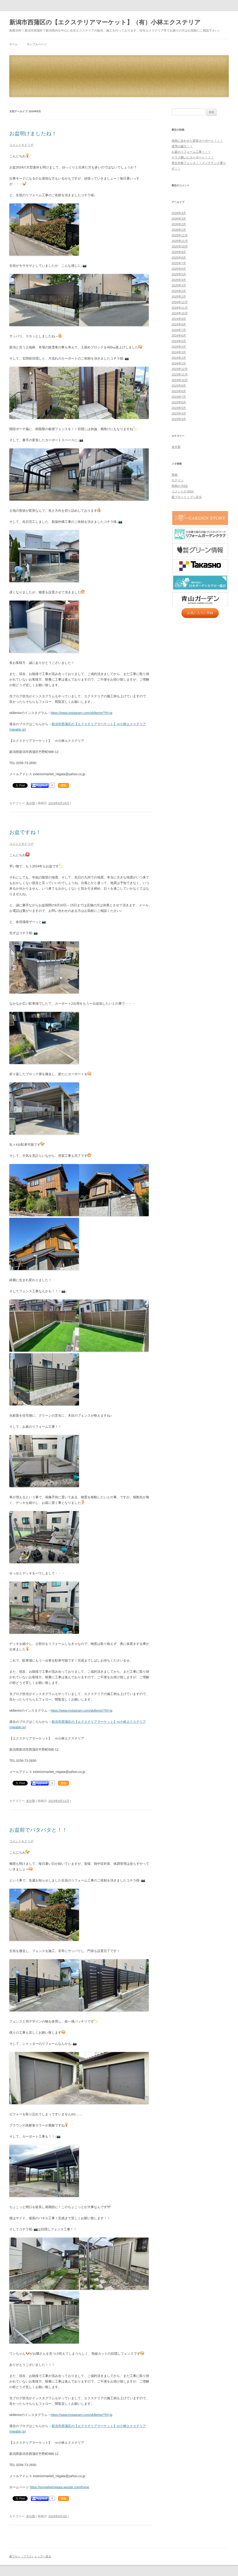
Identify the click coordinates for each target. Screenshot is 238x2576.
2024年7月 (179, 330)
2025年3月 (179, 285)
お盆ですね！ (25, 832)
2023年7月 (179, 397)
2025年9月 (179, 252)
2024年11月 (180, 307)
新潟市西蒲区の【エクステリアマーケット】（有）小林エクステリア (105, 22)
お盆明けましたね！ (33, 133)
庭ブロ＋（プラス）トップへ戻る (30, 2556)
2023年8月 (179, 391)
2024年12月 (180, 302)
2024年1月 (179, 363)
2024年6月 (179, 335)
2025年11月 (180, 241)
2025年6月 (179, 268)
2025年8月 (179, 257)
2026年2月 (179, 224)
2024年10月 (180, 313)
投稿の (180, 486)
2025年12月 (180, 235)
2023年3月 (179, 419)
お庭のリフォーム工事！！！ (191, 152)
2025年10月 (180, 246)
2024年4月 (179, 346)
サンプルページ (36, 44)
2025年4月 (179, 280)
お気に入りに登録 (200, 613)
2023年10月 (180, 380)
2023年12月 (180, 369)
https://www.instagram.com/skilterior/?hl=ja (81, 713)
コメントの (183, 491)
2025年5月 (179, 274)
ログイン (178, 480)
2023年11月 (180, 374)
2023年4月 (179, 413)
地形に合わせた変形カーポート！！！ (197, 140)
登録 (175, 474)
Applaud (41, 785)
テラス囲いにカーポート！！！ (193, 157)
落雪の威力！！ (182, 146)
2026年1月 (179, 230)
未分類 (30, 803)
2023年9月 (179, 385)
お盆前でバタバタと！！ (38, 1830)
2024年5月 (179, 341)
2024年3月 (179, 352)
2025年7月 (179, 263)
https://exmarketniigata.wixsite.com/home (59, 2487)
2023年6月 (179, 402)
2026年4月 (179, 213)
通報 (63, 785)
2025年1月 (179, 296)
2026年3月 (179, 218)
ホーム (13, 44)
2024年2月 (179, 358)
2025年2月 (179, 291)
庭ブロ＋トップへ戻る (187, 497)
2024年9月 (179, 319)
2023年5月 (179, 408)
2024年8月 (179, 324)
